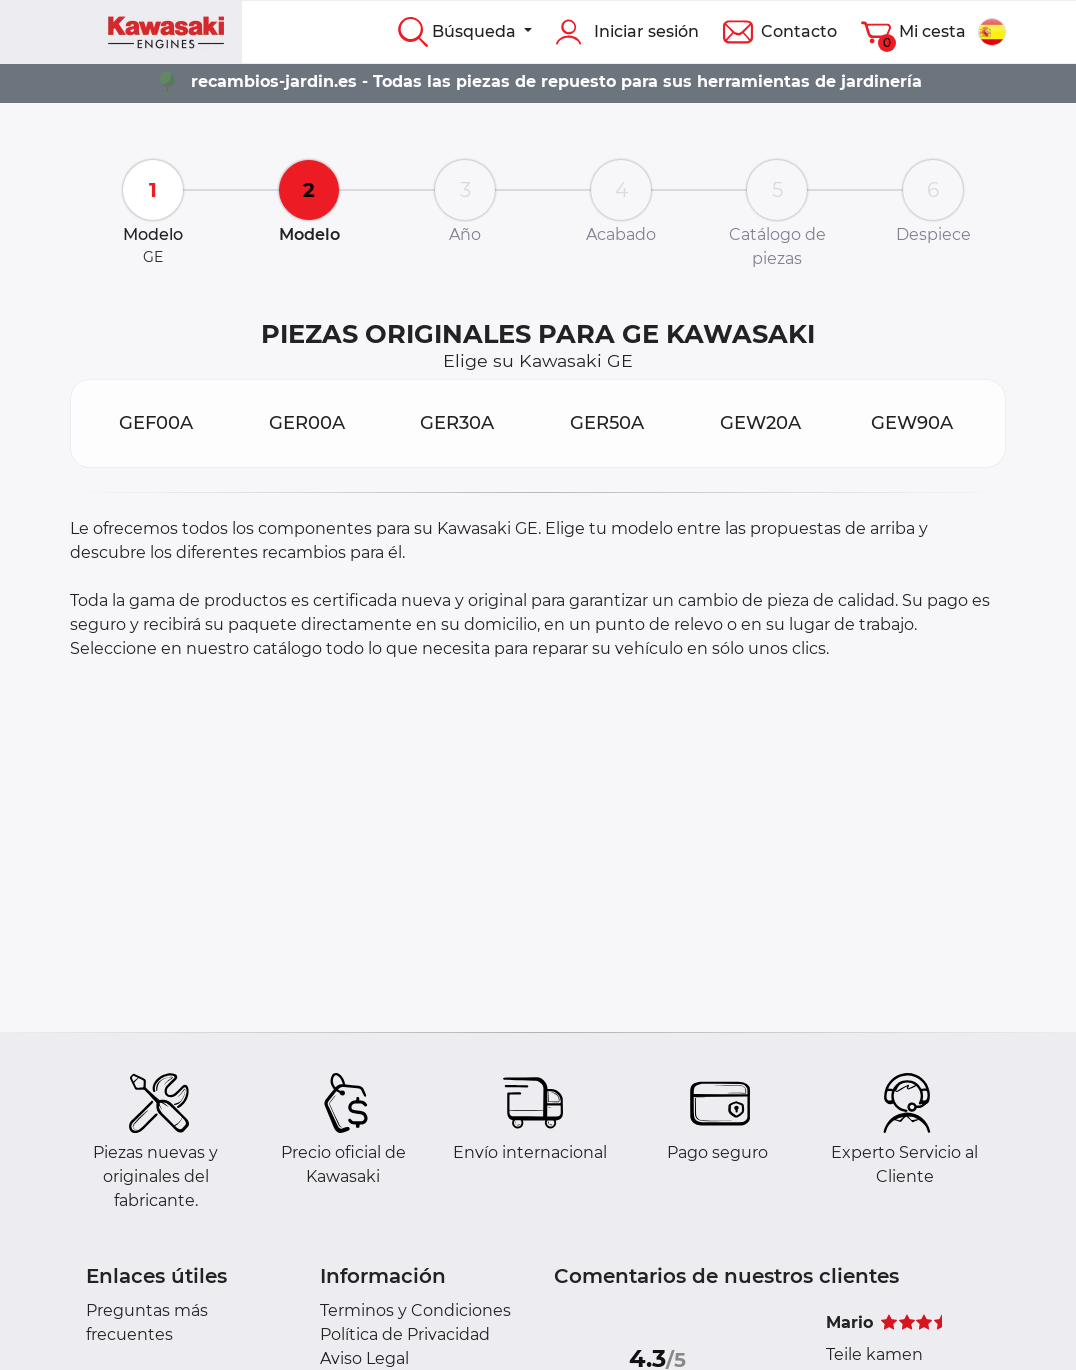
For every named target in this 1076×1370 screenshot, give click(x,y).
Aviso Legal (364, 1358)
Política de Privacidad (405, 1334)
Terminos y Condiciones (415, 1310)
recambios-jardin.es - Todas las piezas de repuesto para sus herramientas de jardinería (556, 81)
